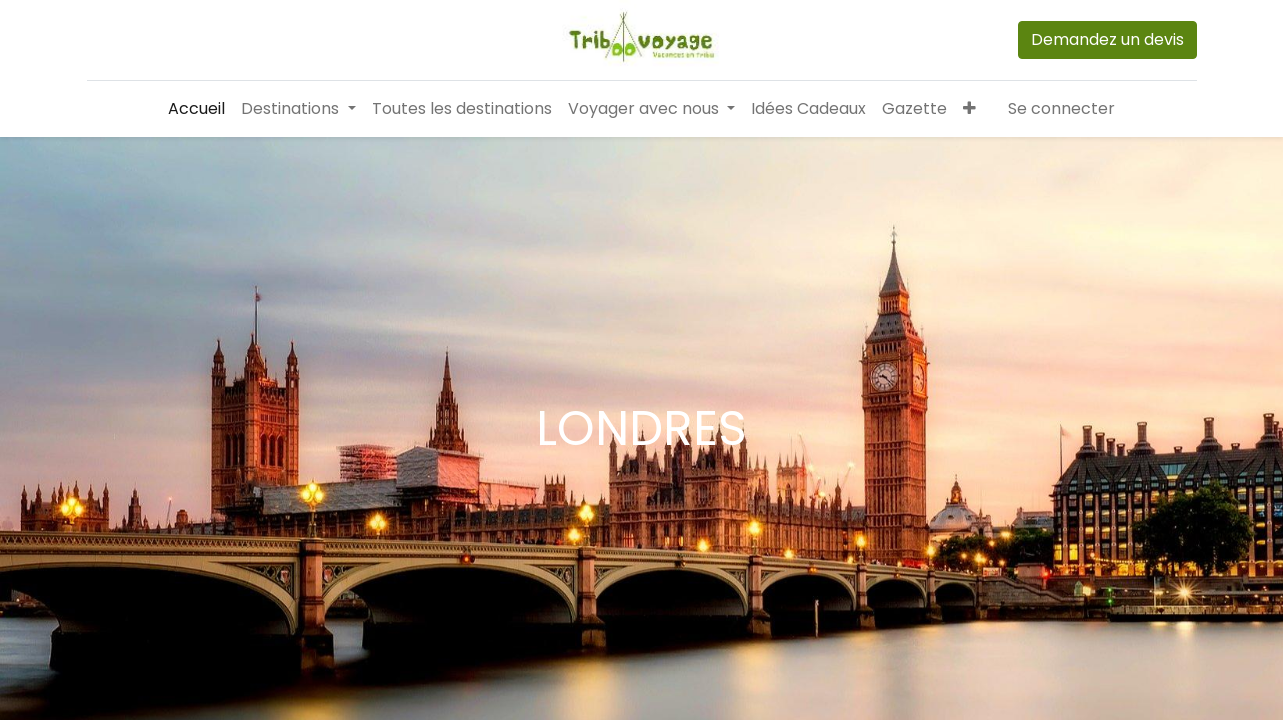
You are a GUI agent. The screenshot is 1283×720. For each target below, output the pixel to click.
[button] (969, 109)
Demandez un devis (1107, 39)
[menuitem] (196, 109)
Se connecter (1061, 108)
